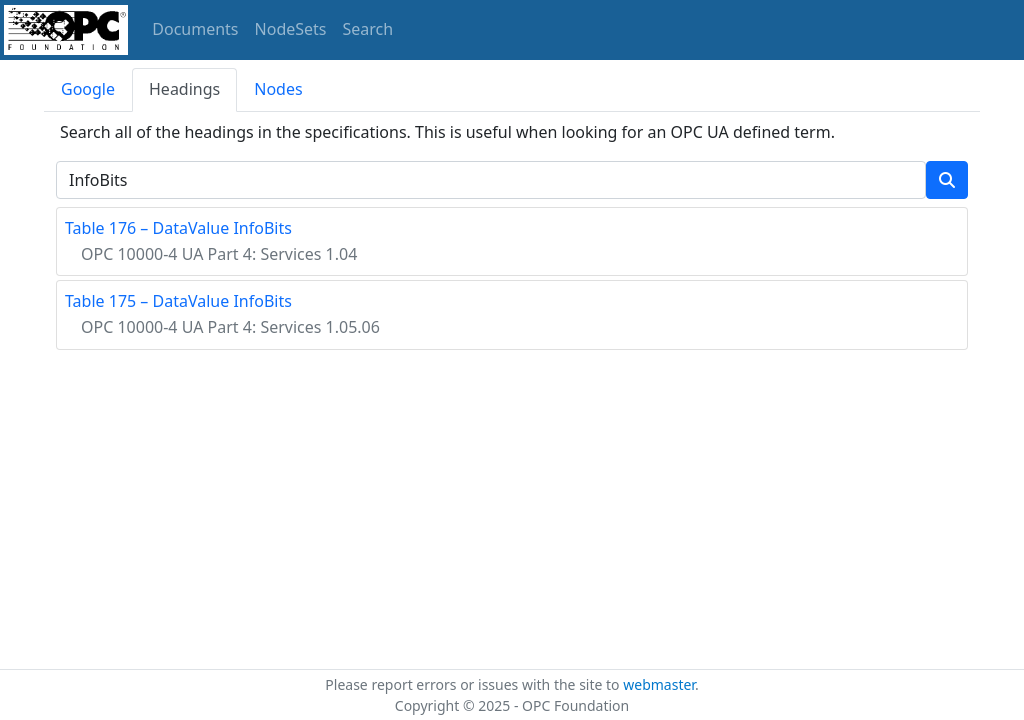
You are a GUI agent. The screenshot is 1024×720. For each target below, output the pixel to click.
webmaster (659, 684)
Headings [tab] (184, 89)
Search (368, 29)
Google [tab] (88, 89)
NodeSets (291, 29)
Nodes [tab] (278, 89)
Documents (195, 29)
